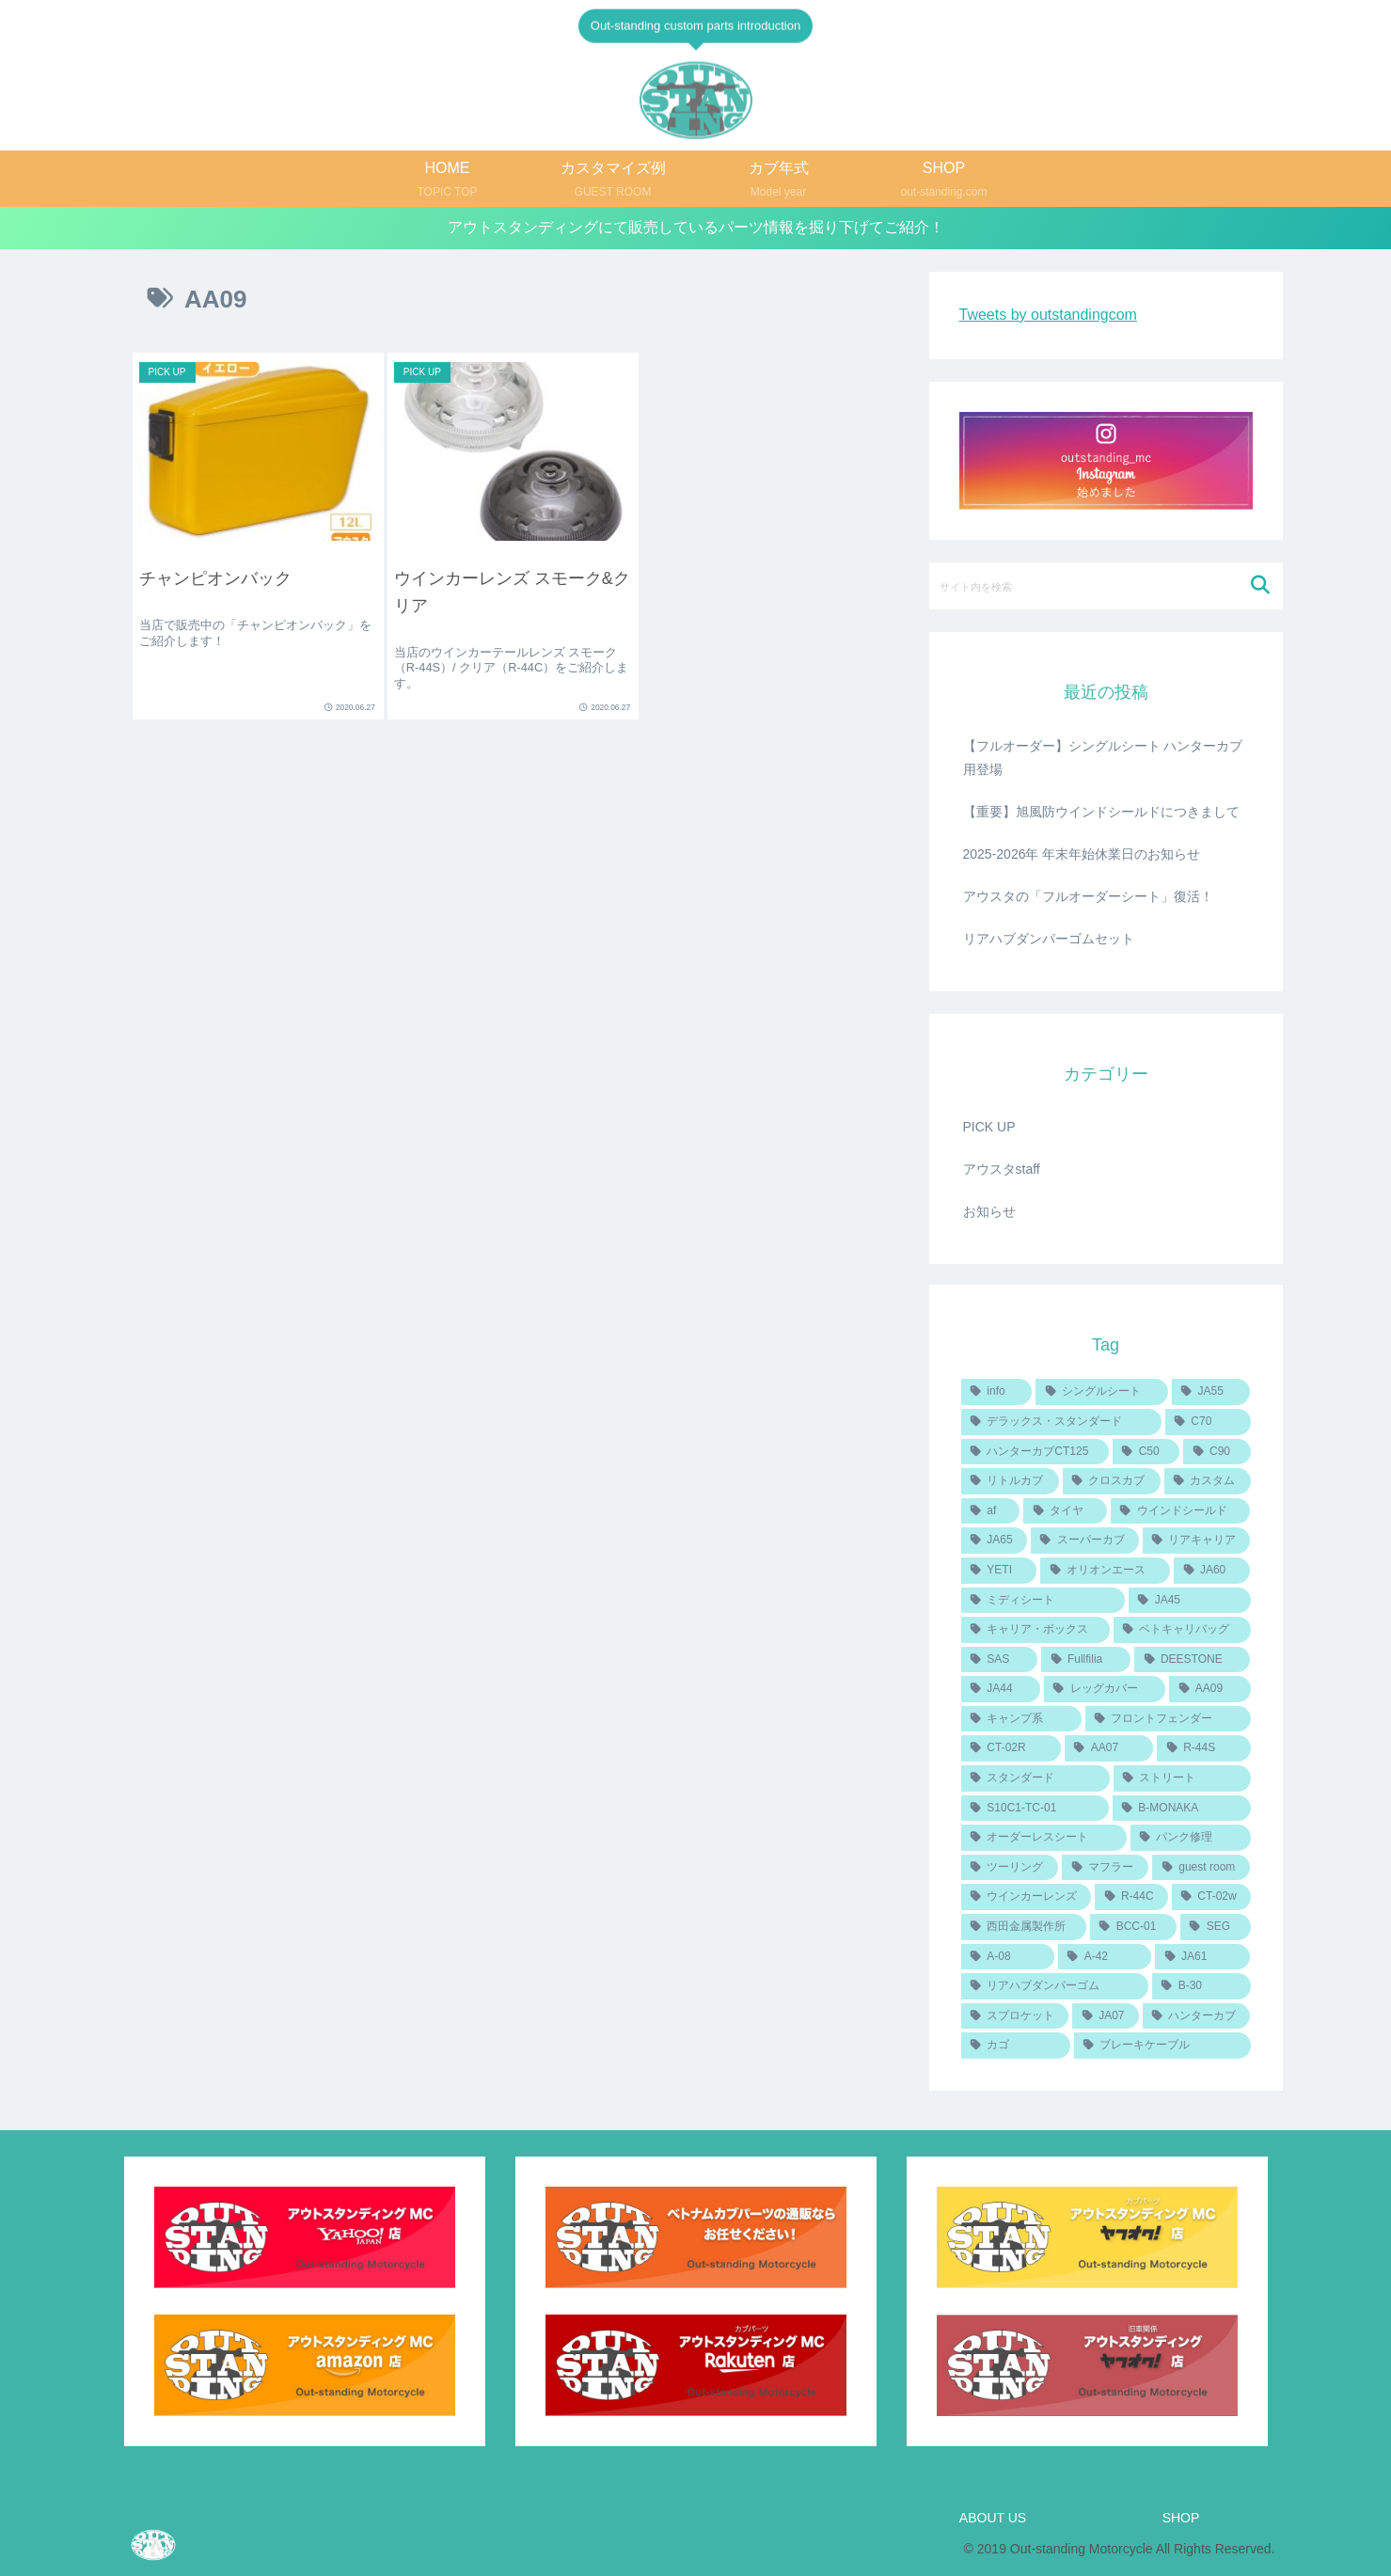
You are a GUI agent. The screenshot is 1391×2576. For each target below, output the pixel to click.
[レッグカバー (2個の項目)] (1104, 1689)
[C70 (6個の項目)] (1208, 1422)
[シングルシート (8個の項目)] (1101, 1392)
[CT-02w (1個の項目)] (1211, 1897)
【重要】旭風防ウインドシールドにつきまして (1101, 811)
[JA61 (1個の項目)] (1202, 1957)
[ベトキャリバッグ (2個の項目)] (1182, 1630)
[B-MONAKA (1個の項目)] (1182, 1808)
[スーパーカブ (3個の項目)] (1085, 1540)
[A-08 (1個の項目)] (1007, 1957)
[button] (1260, 585)
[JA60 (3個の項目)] (1212, 1570)
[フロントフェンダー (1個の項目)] (1168, 1719)
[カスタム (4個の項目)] (1207, 1481)
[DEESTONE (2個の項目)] (1192, 1660)
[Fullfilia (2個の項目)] (1085, 1660)
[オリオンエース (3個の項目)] (1105, 1570)
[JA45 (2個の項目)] (1190, 1601)
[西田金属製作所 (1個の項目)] (1023, 1927)
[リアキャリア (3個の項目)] (1197, 1540)
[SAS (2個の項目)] (999, 1660)
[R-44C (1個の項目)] (1131, 1897)
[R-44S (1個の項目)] (1203, 1748)
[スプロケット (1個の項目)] (1015, 2016)
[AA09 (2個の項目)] (1209, 1689)
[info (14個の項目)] (997, 1392)
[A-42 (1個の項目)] (1104, 1957)
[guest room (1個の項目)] (1201, 1868)
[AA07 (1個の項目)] (1109, 1748)
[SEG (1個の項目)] (1215, 1927)
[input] (1106, 585)
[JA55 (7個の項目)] (1211, 1392)
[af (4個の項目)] (990, 1511)
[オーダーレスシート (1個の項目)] (1044, 1838)
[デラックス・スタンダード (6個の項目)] (1061, 1422)
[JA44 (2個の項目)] (1000, 1689)
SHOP (1181, 2517)
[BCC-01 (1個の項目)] (1133, 1927)
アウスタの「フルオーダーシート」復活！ (1088, 896)
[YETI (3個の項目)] (999, 1570)
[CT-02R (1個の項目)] (1011, 1748)
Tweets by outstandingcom (1048, 315)
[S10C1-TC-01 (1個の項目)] (1035, 1808)
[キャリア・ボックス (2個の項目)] (1035, 1630)
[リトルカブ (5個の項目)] (1010, 1481)
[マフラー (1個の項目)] (1105, 1868)
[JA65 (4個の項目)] (994, 1540)
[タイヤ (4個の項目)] (1065, 1511)
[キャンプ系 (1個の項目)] (1021, 1719)
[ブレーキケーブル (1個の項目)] (1162, 2045)
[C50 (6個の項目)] (1146, 1452)
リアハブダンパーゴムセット (1048, 938)
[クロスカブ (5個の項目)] (1112, 1481)
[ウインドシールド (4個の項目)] (1181, 1511)
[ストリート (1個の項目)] (1182, 1778)
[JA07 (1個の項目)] (1105, 2016)
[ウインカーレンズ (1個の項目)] (1026, 1897)
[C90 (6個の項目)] (1216, 1452)
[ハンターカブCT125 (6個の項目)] (1035, 1452)
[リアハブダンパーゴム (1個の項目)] (1054, 1986)
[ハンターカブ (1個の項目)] (1197, 2016)
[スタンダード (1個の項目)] (1035, 1778)
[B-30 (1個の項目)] (1201, 1986)
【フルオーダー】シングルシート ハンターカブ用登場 (1103, 757)
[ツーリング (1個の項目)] (1010, 1868)
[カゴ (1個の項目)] (1015, 2045)
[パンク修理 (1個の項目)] (1190, 1838)
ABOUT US (992, 2517)
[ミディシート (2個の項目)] (1043, 1601)
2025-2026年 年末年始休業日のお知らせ (1082, 853)
